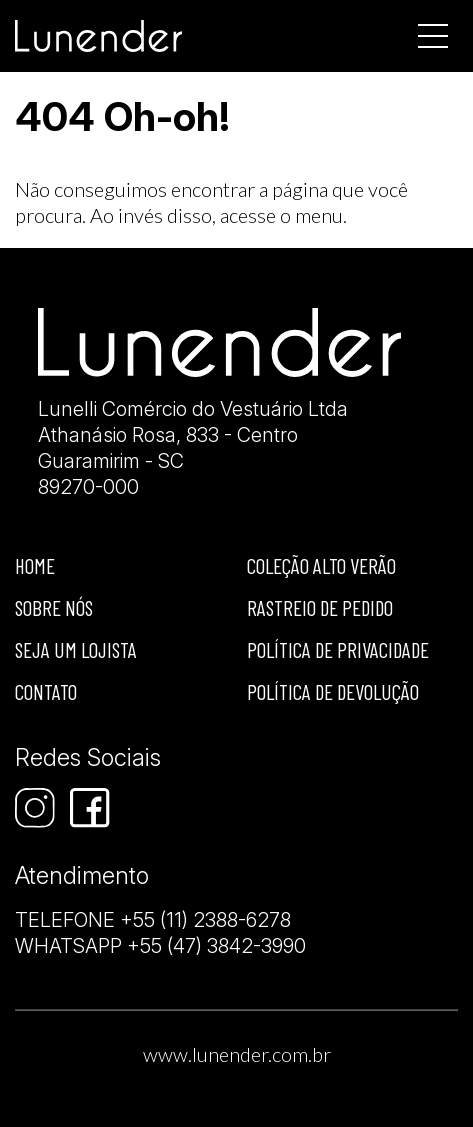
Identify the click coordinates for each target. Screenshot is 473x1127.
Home (35, 565)
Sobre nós (54, 607)
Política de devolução (333, 691)
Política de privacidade (338, 649)
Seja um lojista (76, 649)
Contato (46, 691)
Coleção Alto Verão (321, 565)
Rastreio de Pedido (320, 607)
